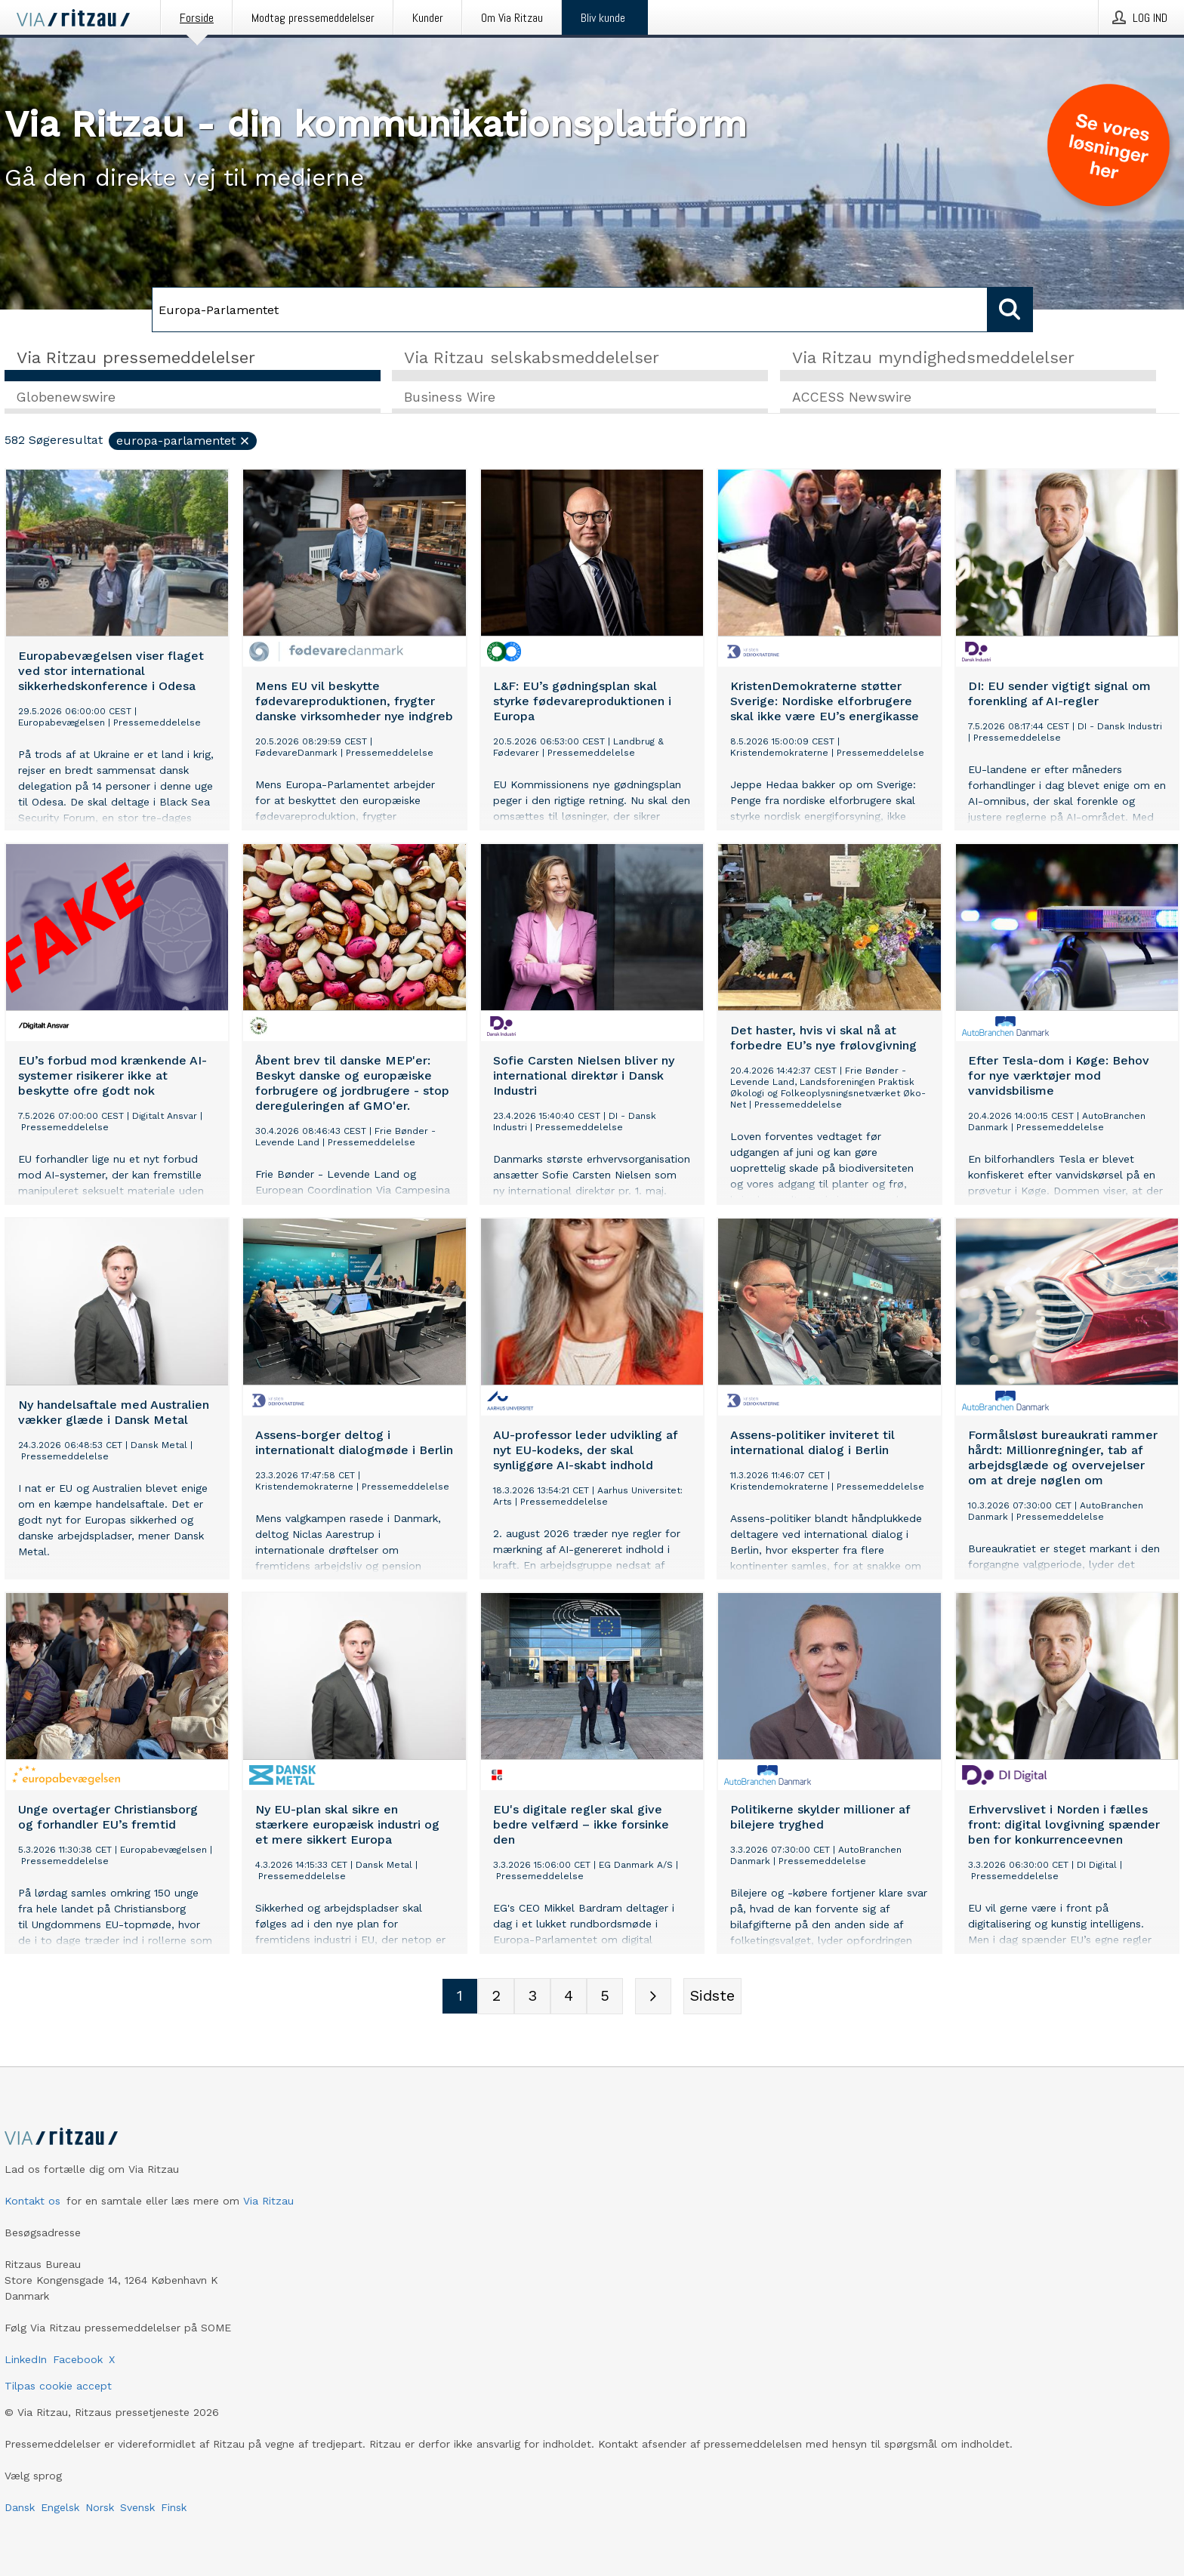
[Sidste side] (712, 1997)
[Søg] (570, 309)
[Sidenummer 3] (532, 1997)
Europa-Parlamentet (183, 441)
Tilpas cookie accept (58, 2386)
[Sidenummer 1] (460, 1997)
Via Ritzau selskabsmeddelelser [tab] (531, 357)
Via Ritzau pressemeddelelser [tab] (136, 357)
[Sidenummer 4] (568, 1997)
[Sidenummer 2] (496, 1997)
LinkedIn (26, 2359)
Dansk (20, 2507)
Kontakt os (32, 2201)
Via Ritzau (268, 2201)
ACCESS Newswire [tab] (851, 397)
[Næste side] (653, 1997)
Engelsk (60, 2507)
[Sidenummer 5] (605, 1997)
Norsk (99, 2507)
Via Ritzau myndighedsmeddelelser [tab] (933, 357)
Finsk (174, 2507)
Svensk (137, 2507)
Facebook (78, 2359)
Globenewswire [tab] (66, 397)
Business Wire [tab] (449, 397)
